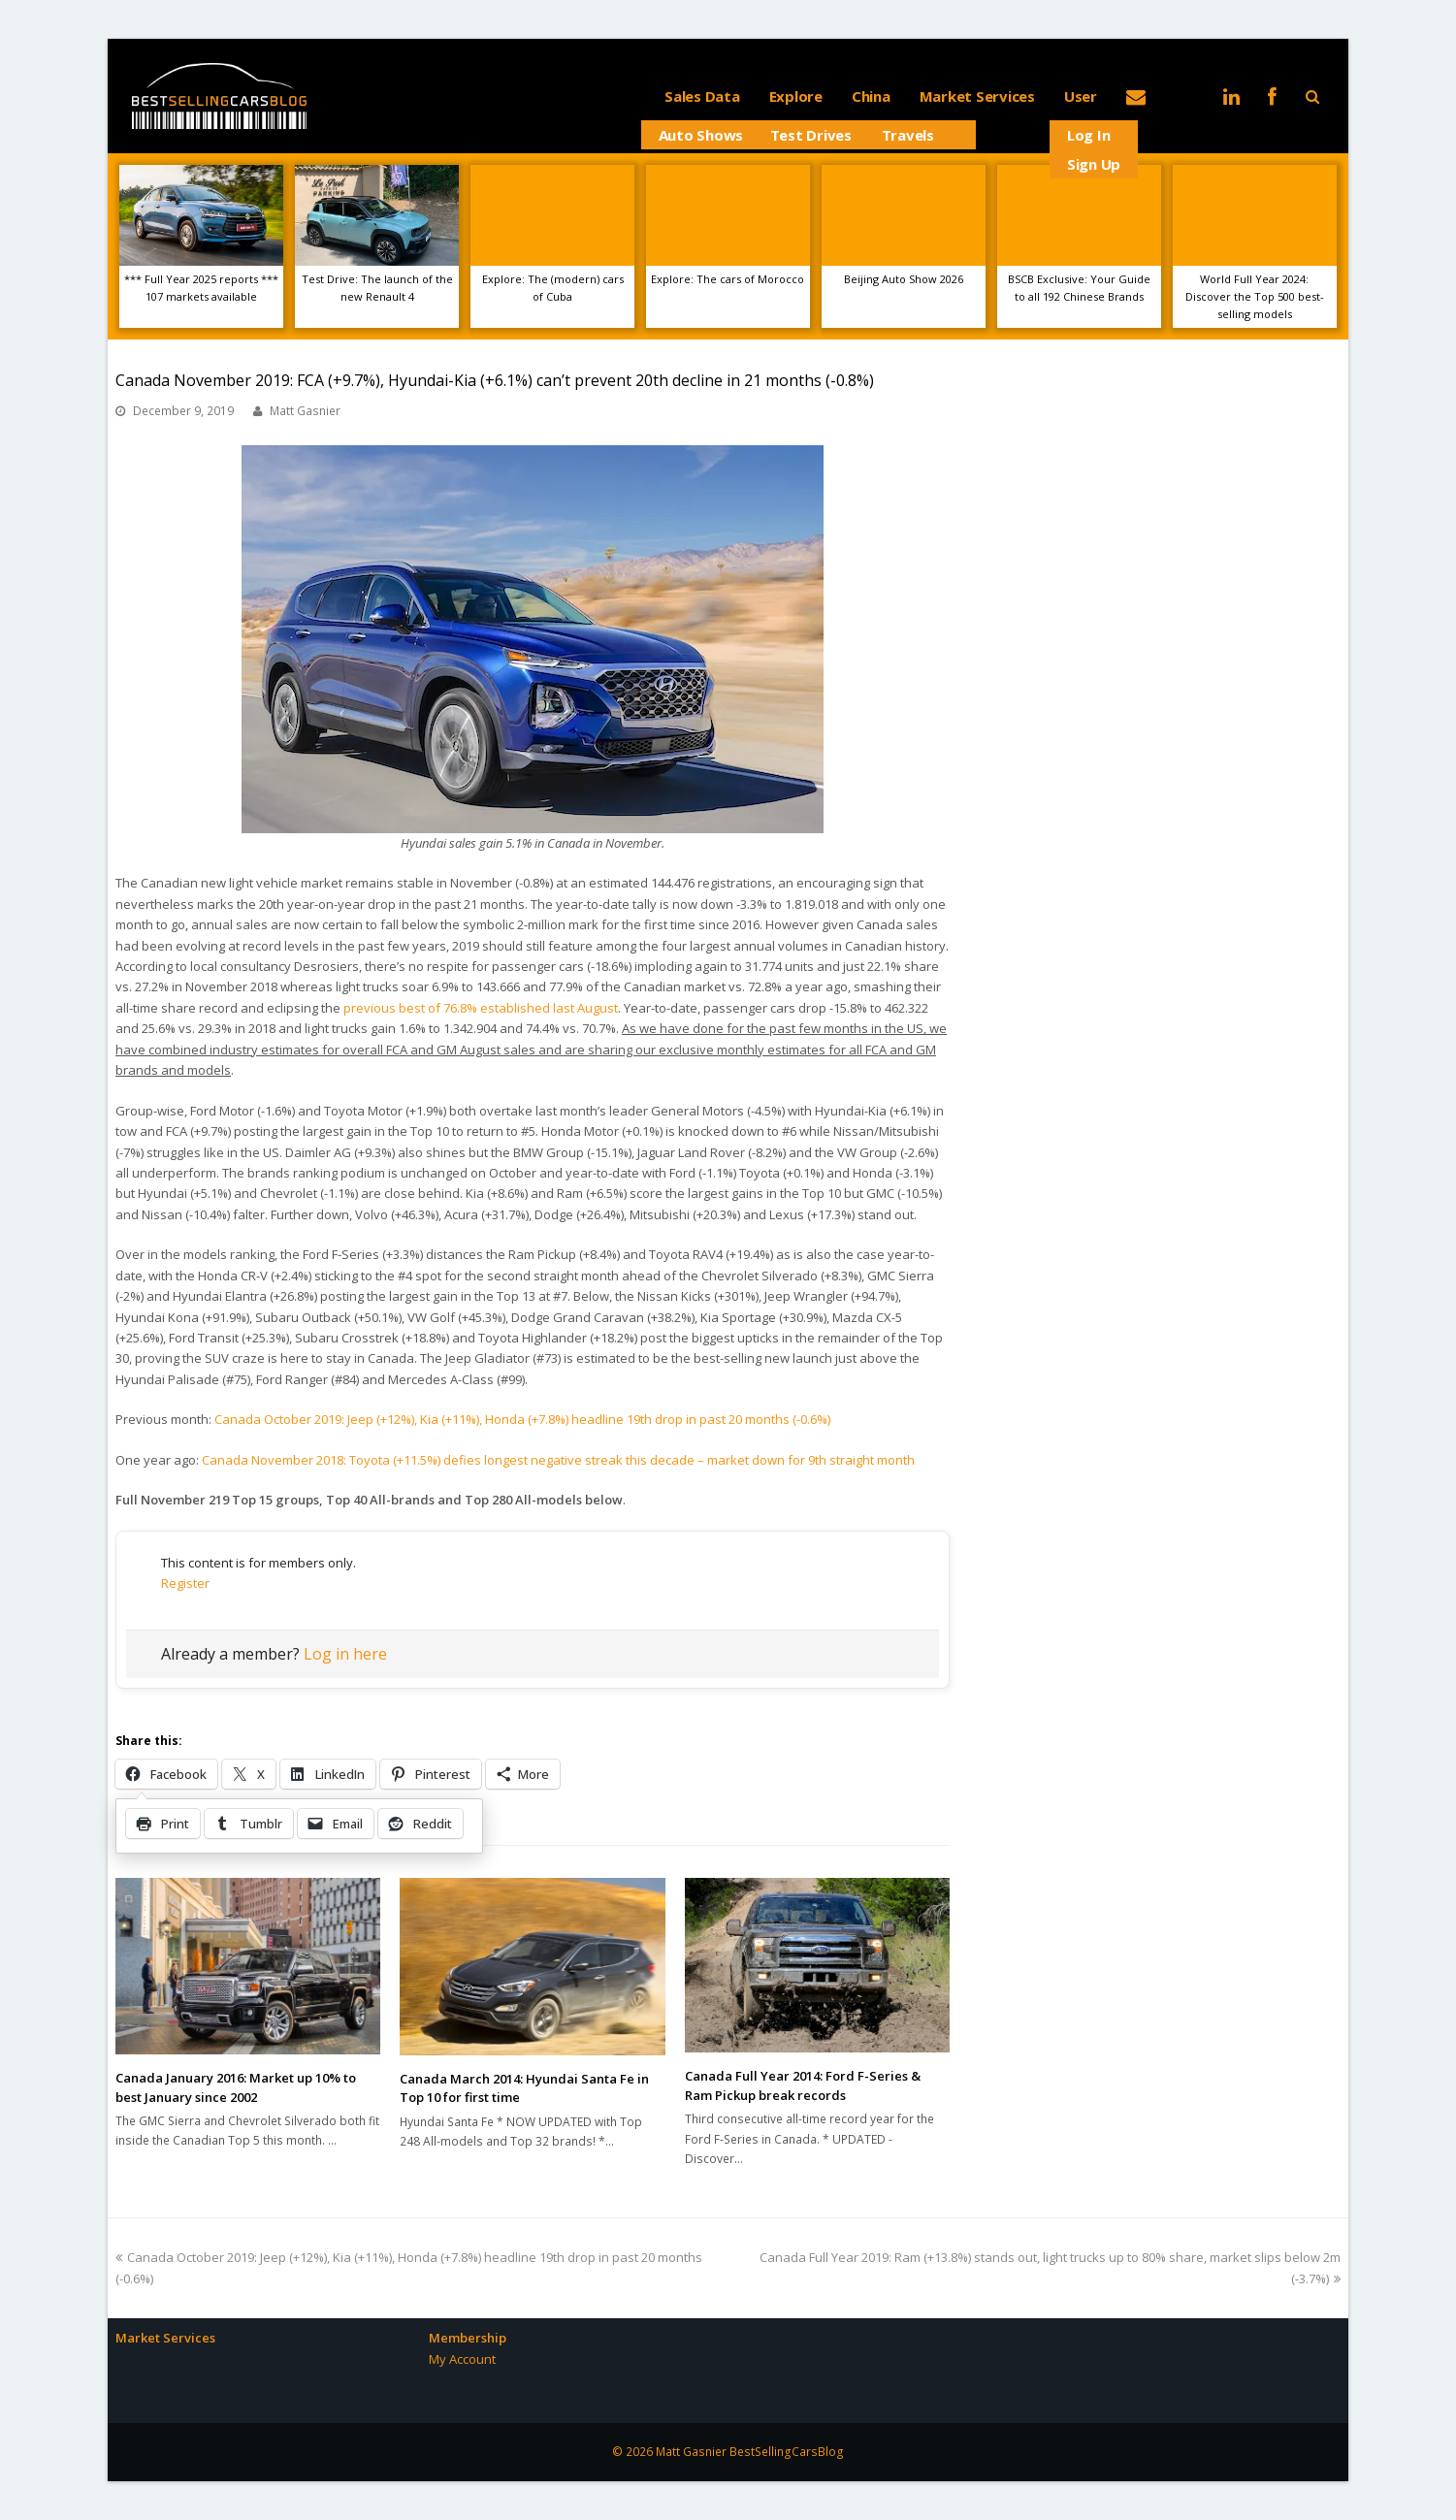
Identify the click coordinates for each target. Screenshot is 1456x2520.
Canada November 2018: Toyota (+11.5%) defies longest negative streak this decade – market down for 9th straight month (558, 1460)
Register (185, 1583)
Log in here (345, 1653)
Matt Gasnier (305, 411)
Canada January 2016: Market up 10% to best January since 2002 (235, 2087)
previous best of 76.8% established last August (480, 1008)
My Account (462, 2359)
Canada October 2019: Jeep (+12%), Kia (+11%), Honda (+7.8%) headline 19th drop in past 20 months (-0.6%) (522, 1419)
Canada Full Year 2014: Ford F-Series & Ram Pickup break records (803, 2085)
